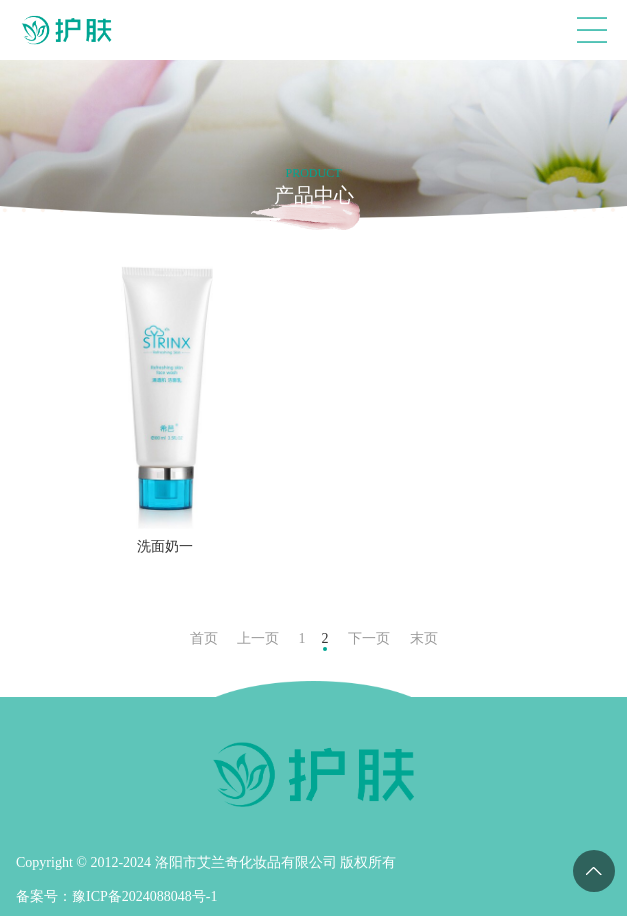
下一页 (369, 638)
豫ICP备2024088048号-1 (144, 896)
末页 (424, 638)
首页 (204, 638)
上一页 (258, 638)
